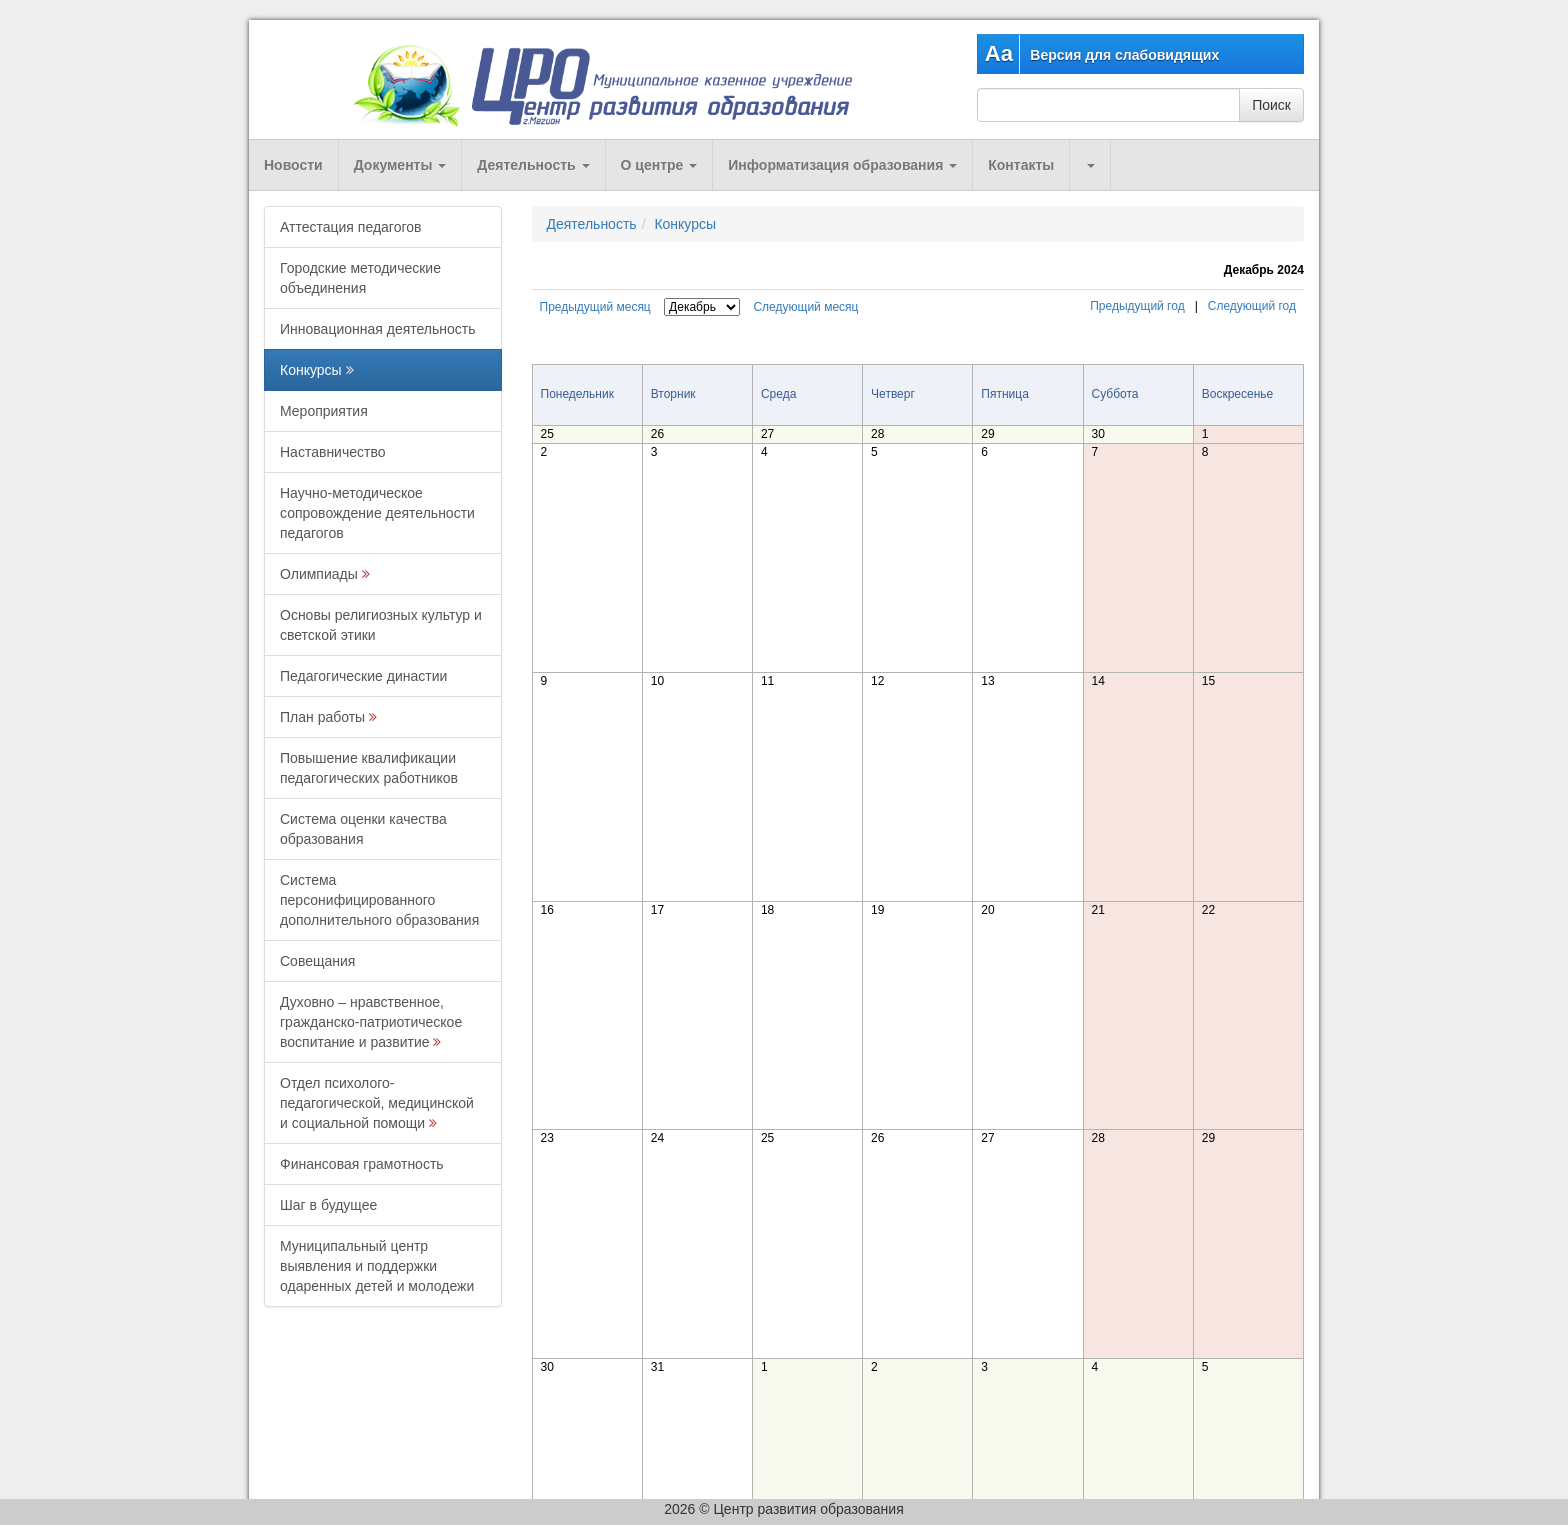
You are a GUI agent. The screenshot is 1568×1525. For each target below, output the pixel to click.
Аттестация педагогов (350, 227)
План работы (322, 717)
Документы (400, 165)
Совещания (317, 961)
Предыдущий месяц (595, 307)
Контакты (1021, 165)
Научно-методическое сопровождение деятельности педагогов (377, 513)
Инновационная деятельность (378, 329)
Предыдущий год (1137, 306)
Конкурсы (311, 370)
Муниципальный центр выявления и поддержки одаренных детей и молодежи (377, 1266)
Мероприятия (324, 411)
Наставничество (333, 452)
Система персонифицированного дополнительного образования (379, 900)
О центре (659, 165)
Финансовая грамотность (362, 1164)
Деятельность (533, 165)
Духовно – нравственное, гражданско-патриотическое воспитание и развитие (371, 1022)
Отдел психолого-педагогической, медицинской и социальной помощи (377, 1103)
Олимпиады (319, 574)
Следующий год (1252, 306)
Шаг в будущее (328, 1205)
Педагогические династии (363, 676)
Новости (293, 165)
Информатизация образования (842, 165)
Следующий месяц (805, 307)
